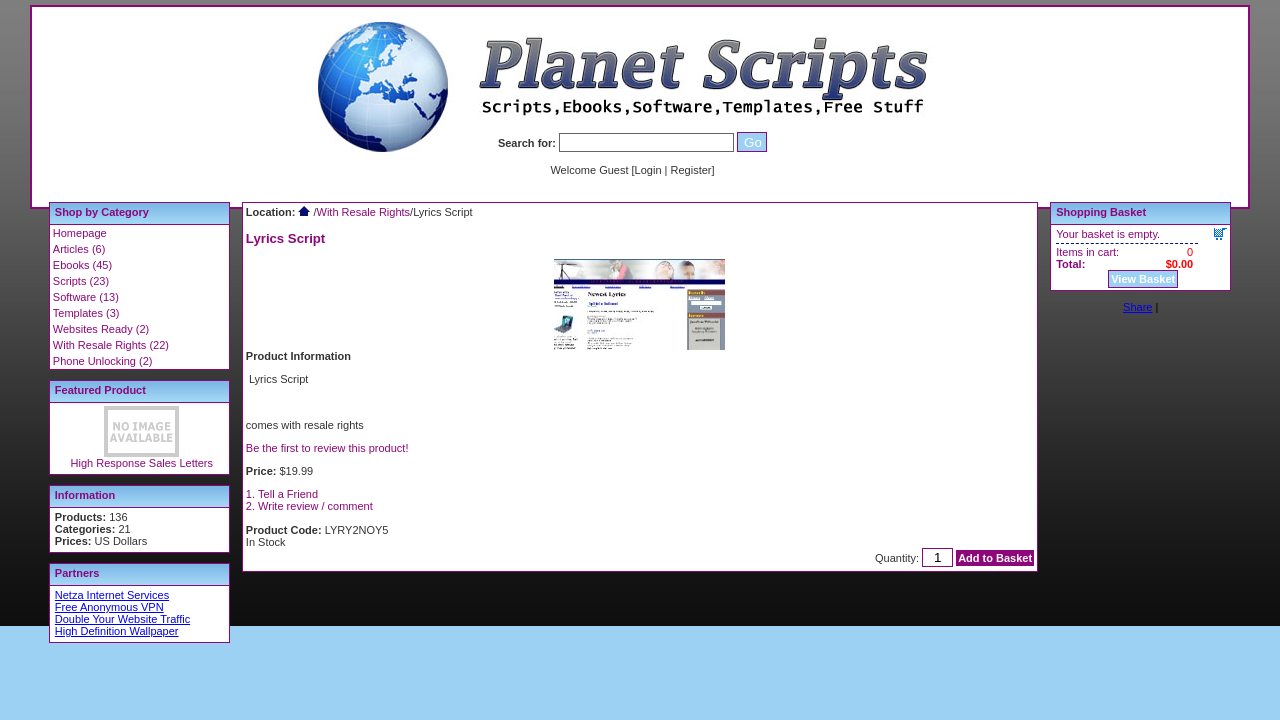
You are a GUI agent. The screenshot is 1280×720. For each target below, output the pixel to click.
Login (648, 170)
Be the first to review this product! (327, 448)
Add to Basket (995, 558)
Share (1137, 307)
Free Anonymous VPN (109, 607)
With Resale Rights (364, 212)
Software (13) (86, 297)
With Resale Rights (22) (111, 345)
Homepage (80, 233)
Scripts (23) (81, 281)
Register (691, 170)
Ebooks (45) (82, 265)
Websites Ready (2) (101, 329)
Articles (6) (79, 249)
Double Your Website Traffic (122, 619)
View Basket (1143, 279)
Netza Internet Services (112, 595)
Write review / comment (315, 506)
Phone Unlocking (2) (103, 361)
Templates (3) (86, 313)
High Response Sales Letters (142, 463)
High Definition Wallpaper (117, 631)
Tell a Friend (288, 494)
